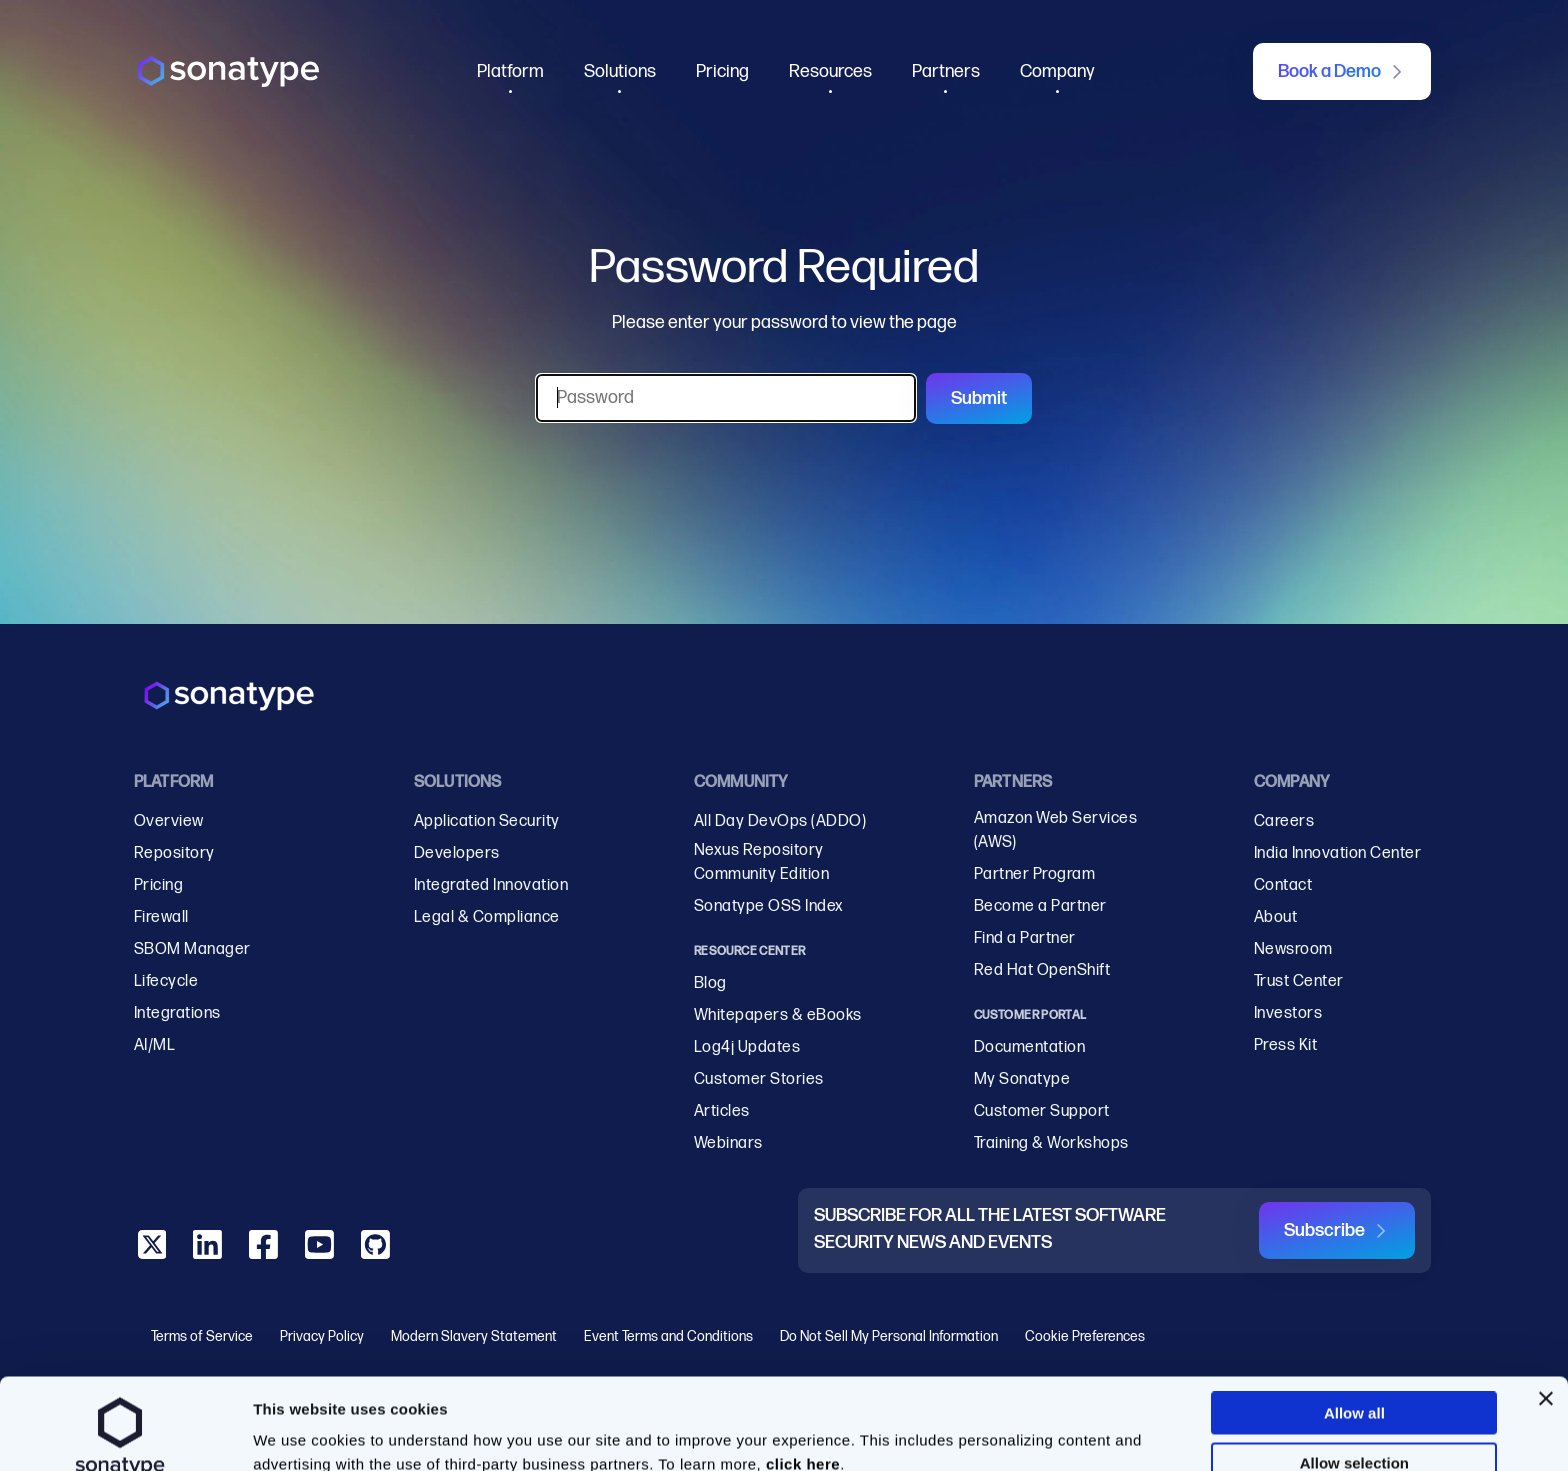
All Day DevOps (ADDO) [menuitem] (780, 821)
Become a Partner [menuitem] (1040, 906)
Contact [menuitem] (1283, 885)
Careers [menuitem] (1284, 821)
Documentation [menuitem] (1029, 1047)
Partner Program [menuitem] (1034, 874)
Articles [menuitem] (722, 1111)
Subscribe (1324, 1230)
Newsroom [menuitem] (1293, 949)
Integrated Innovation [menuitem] (491, 885)
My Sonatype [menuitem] (1022, 1079)
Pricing (722, 71)
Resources (830, 71)
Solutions (620, 71)
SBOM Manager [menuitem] (192, 949)
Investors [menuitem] (1288, 1013)
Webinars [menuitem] (728, 1143)
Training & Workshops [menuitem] (1051, 1143)
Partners (946, 71)
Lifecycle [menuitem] (166, 981)
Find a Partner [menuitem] (1025, 938)
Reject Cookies (1355, 1428)
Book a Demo (1329, 71)
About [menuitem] (1275, 917)
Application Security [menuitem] (487, 821)
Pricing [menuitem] (158, 885)
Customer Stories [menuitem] (759, 1079)
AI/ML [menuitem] (154, 1045)
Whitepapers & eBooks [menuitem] (778, 1015)
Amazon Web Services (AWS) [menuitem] (1055, 830)
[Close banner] (1546, 1313)
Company (1057, 71)
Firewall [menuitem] (161, 917)
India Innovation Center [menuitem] (1337, 853)
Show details (1040, 1423)
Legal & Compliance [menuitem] (487, 917)
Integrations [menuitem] (177, 1013)
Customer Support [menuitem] (1042, 1111)
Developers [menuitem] (457, 853)
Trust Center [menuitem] (1299, 981)
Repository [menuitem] (174, 853)
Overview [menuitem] (169, 821)
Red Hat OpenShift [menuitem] (1042, 970)
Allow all (1354, 1327)
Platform (510, 71)
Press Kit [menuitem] (1285, 1045)
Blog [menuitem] (710, 983)
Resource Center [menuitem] (749, 951)
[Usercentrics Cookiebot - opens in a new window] (120, 1441)
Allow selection (1354, 1377)
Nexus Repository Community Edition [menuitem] (761, 862)
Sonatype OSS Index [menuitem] (769, 906)
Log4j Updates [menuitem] (747, 1047)
